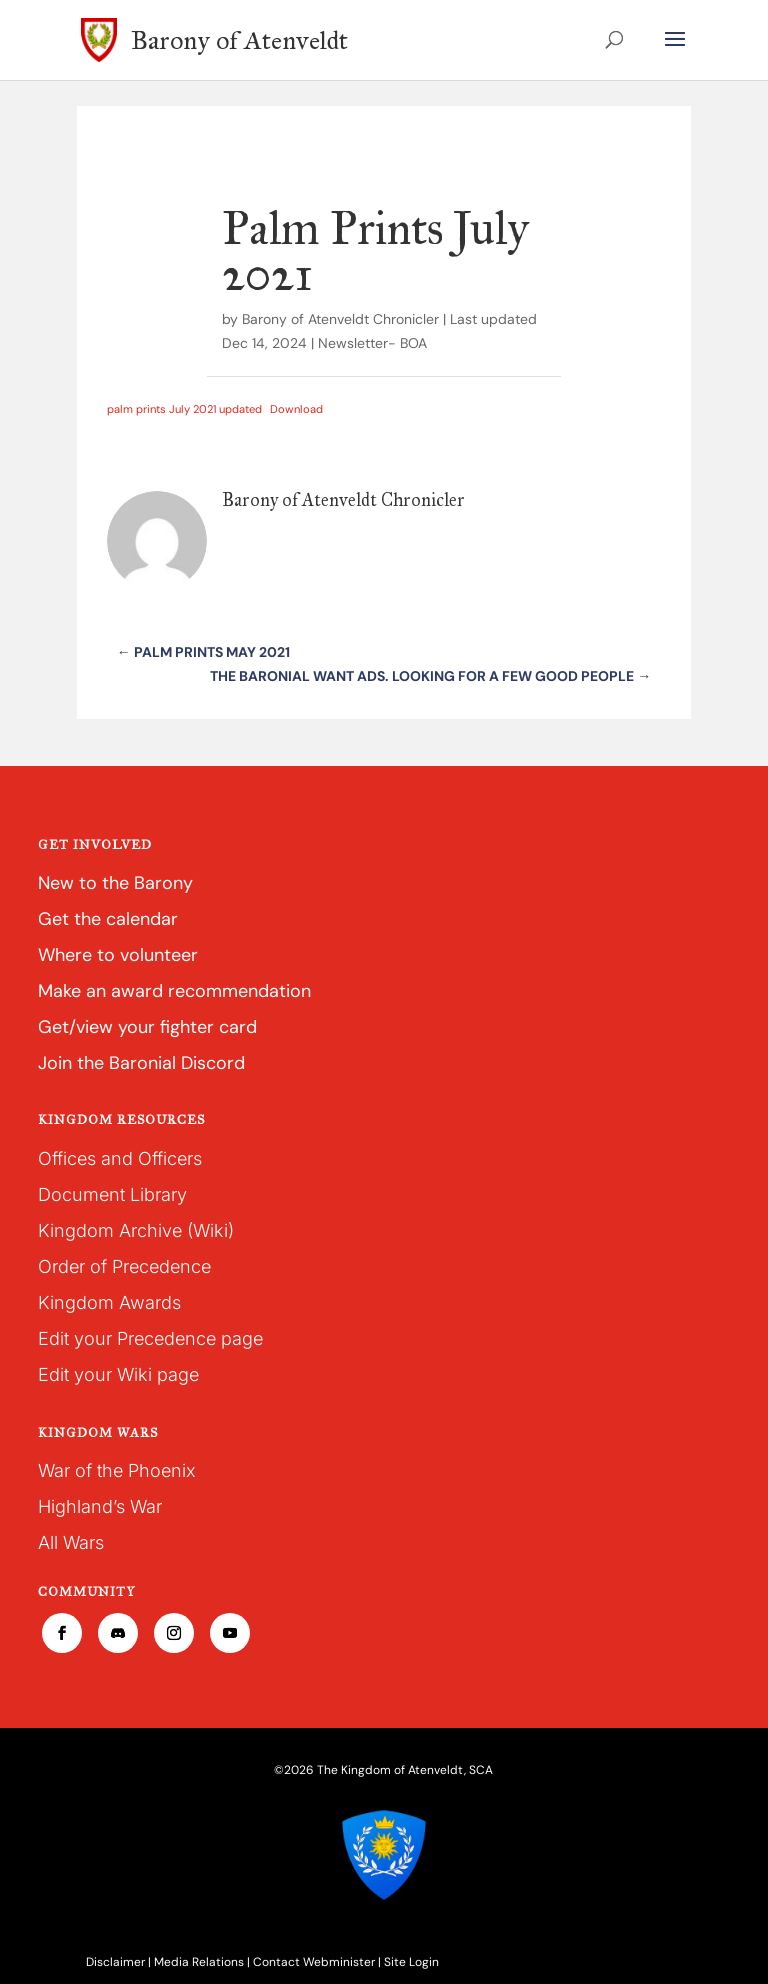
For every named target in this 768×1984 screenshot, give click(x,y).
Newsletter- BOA (372, 343)
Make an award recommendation (174, 991)
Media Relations (199, 1962)
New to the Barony (115, 883)
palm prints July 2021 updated (184, 409)
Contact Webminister (314, 1962)
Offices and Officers (120, 1158)
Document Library (112, 1194)
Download (296, 409)
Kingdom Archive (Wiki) (136, 1230)
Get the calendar (108, 919)
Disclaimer (115, 1962)
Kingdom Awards (109, 1302)
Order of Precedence (124, 1266)
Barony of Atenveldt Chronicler (340, 319)
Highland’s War (100, 1506)
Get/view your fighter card (147, 1027)
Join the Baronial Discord (141, 1063)
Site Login (411, 1962)
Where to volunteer (118, 955)
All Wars (71, 1542)
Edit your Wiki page (118, 1374)
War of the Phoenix (117, 1470)
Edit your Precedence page (150, 1338)
